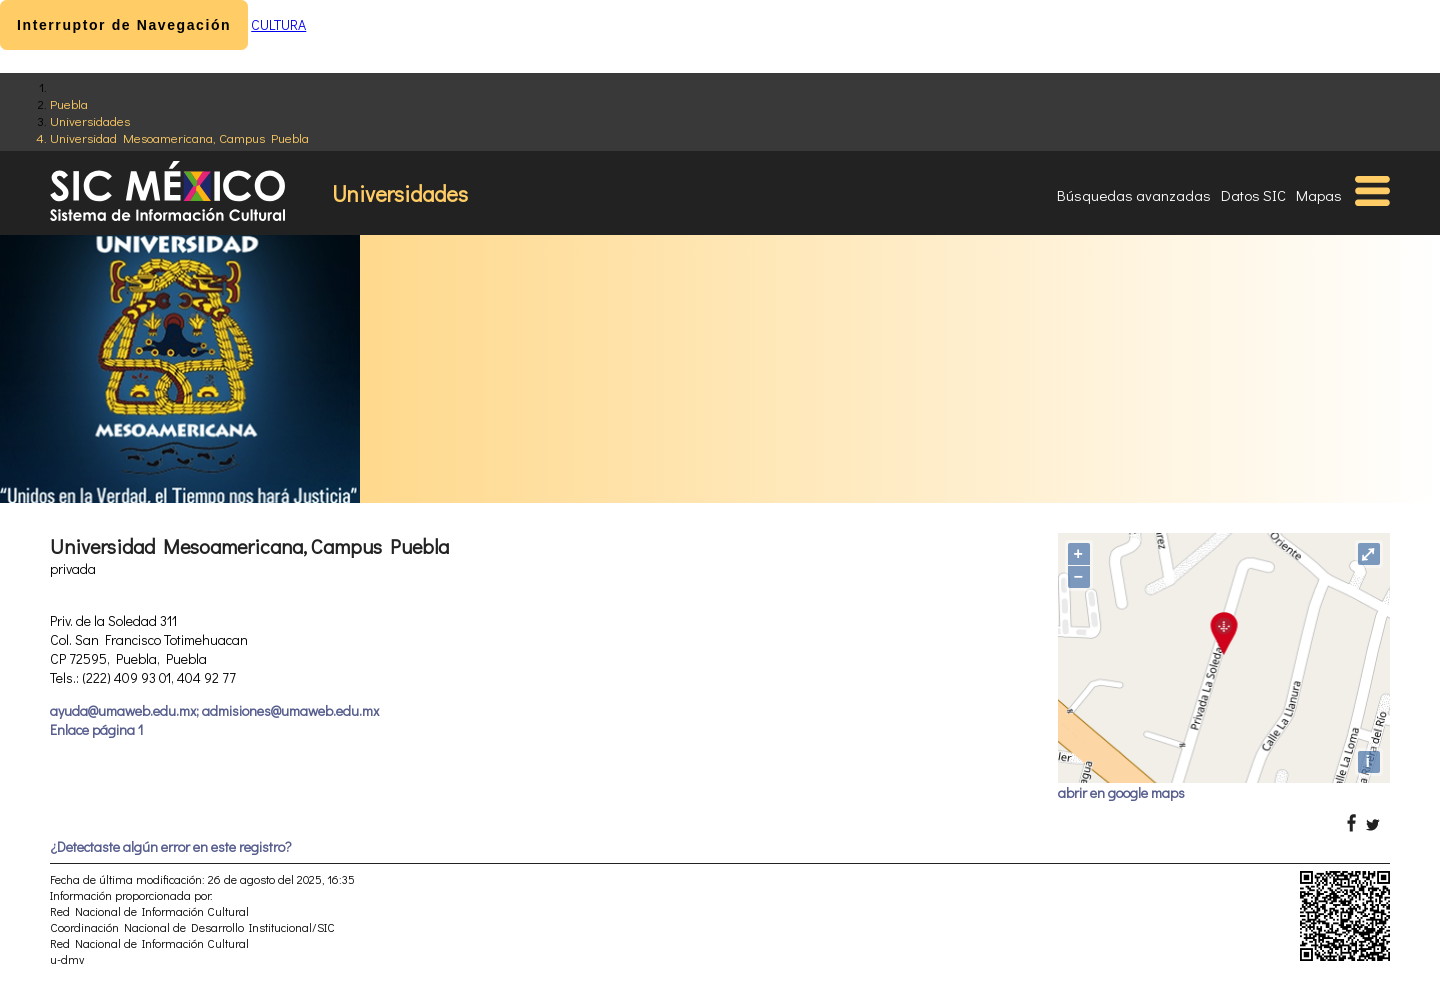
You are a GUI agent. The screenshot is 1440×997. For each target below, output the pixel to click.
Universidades (90, 120)
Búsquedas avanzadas (1134, 195)
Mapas (1319, 195)
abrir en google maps (1121, 792)
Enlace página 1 (96, 729)
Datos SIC (1253, 195)
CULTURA (278, 24)
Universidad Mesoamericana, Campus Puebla (179, 137)
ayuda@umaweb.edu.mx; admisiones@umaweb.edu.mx (214, 710)
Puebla (69, 103)
